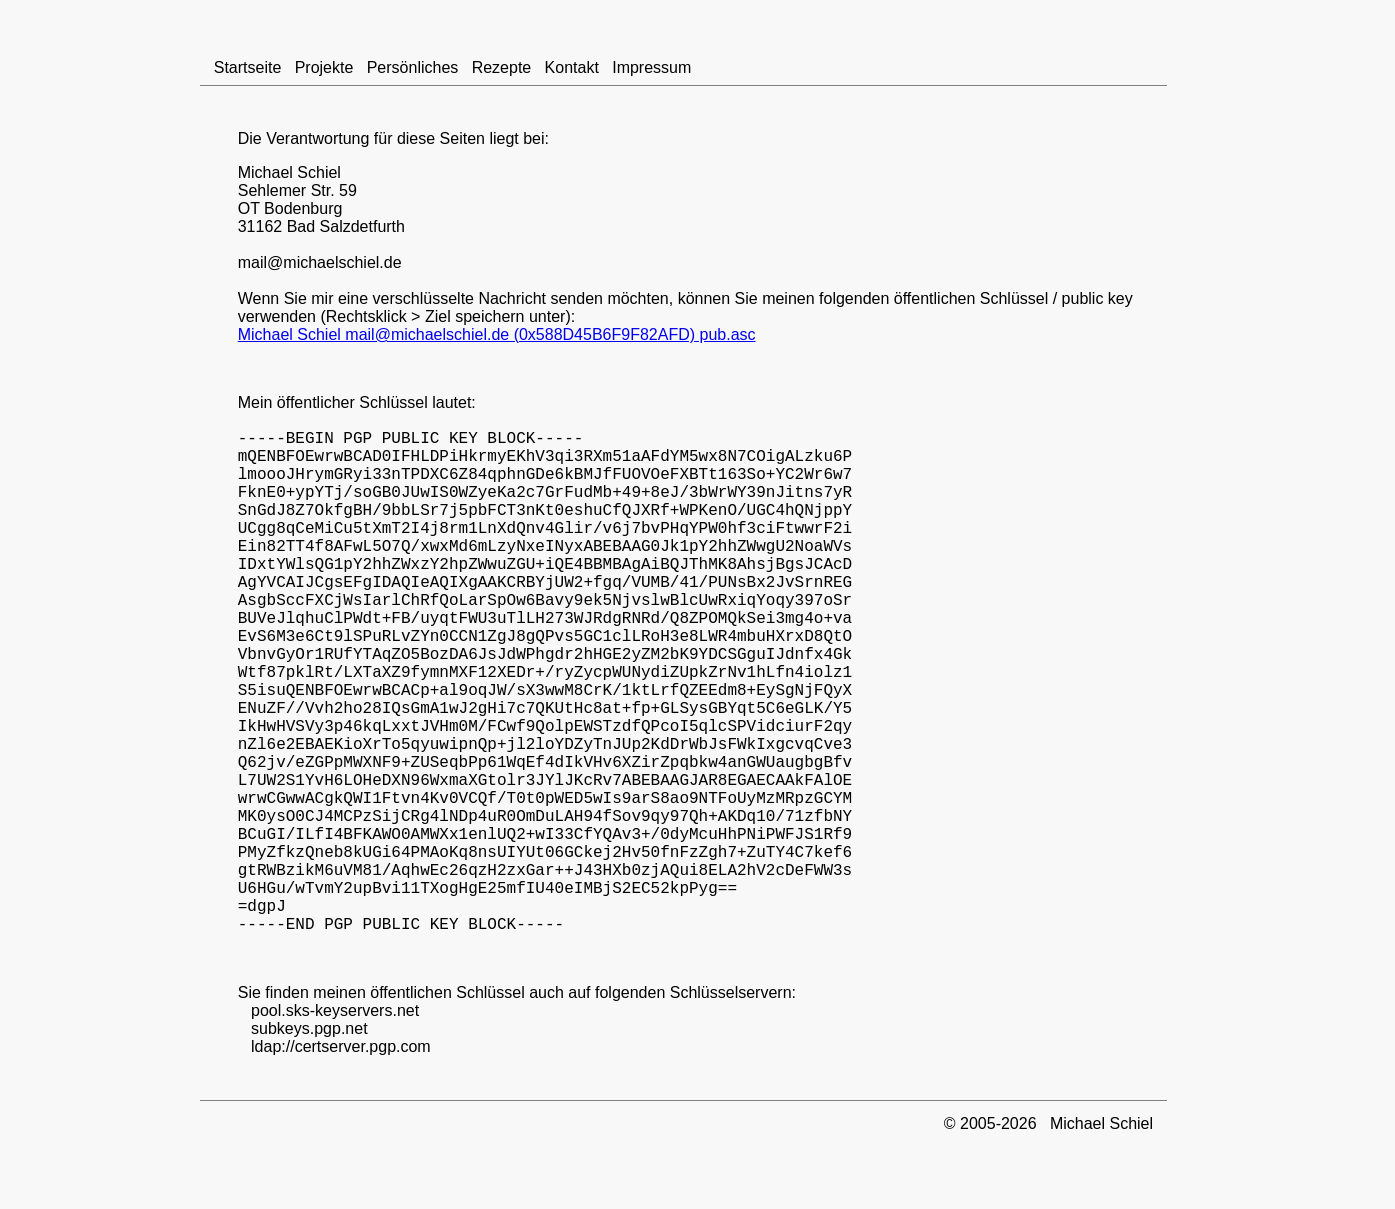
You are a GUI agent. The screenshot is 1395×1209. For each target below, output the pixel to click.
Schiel (319, 172)
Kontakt (571, 67)
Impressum (652, 67)
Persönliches (412, 67)
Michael (265, 172)
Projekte (324, 67)
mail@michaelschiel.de (320, 262)
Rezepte (501, 67)
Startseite (248, 67)
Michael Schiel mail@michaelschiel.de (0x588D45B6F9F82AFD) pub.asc (497, 334)
